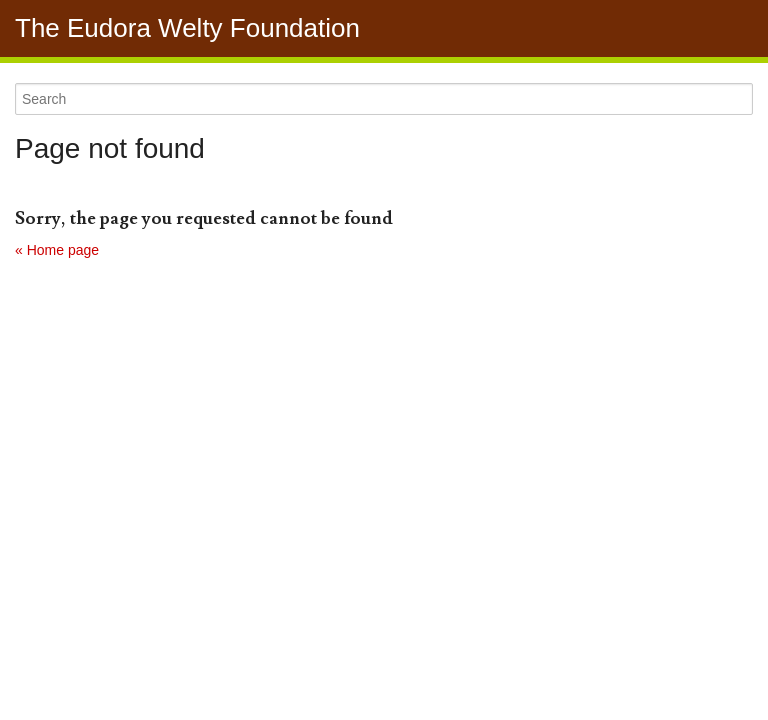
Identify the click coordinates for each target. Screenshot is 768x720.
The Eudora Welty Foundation (187, 28)
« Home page (57, 250)
